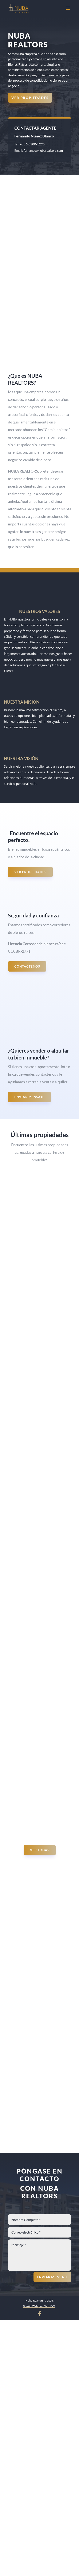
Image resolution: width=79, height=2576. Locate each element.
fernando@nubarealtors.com (43, 150)
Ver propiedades (30, 98)
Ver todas (39, 1850)
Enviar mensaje (29, 1097)
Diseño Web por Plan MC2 (39, 2306)
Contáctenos (27, 966)
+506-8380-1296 (32, 144)
